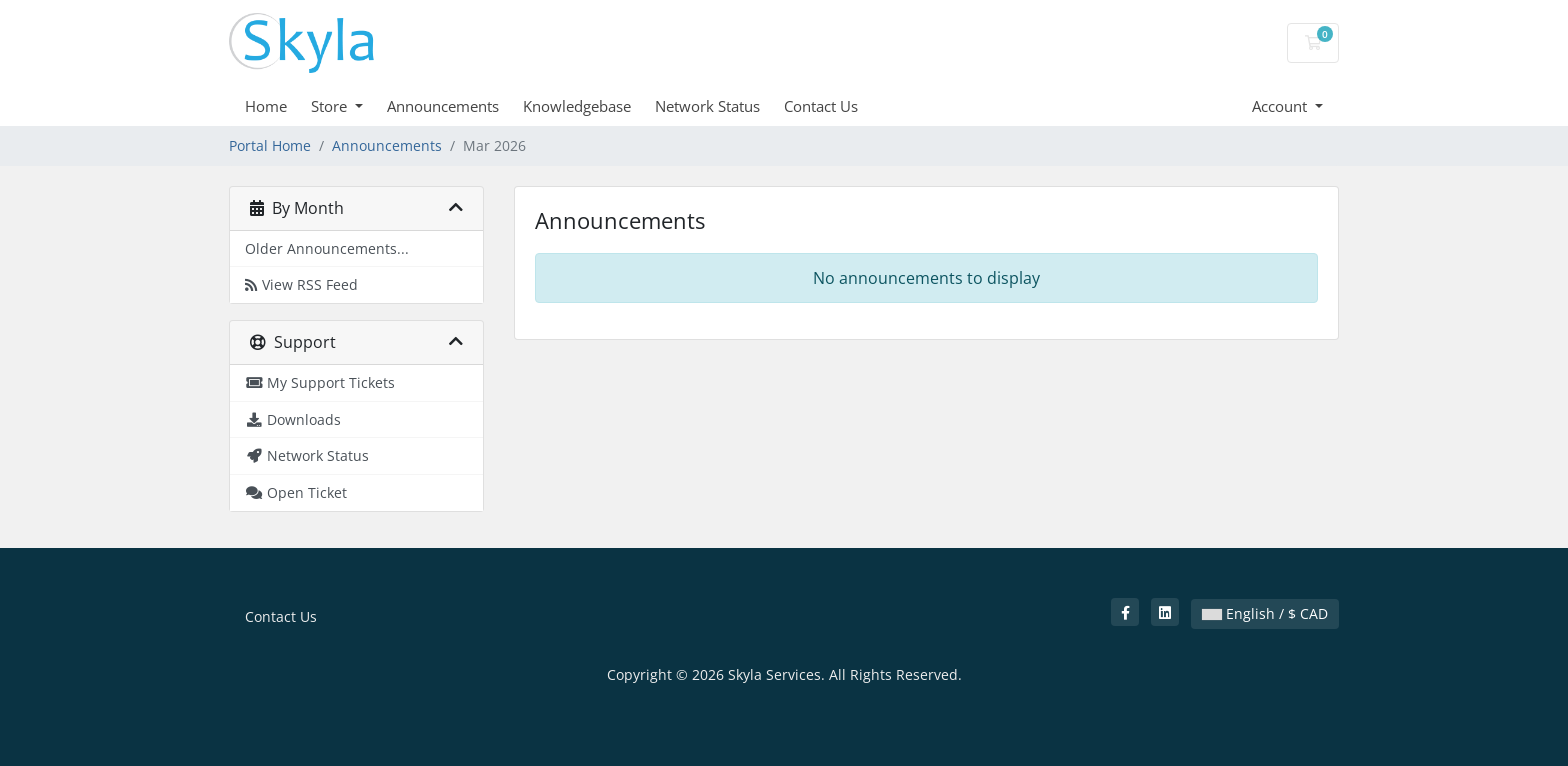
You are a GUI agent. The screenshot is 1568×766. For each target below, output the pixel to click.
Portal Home (270, 145)
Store (331, 106)
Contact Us (821, 106)
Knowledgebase (577, 106)
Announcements (443, 106)
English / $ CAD (1265, 613)
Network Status (707, 106)
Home (266, 106)
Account (1281, 106)
